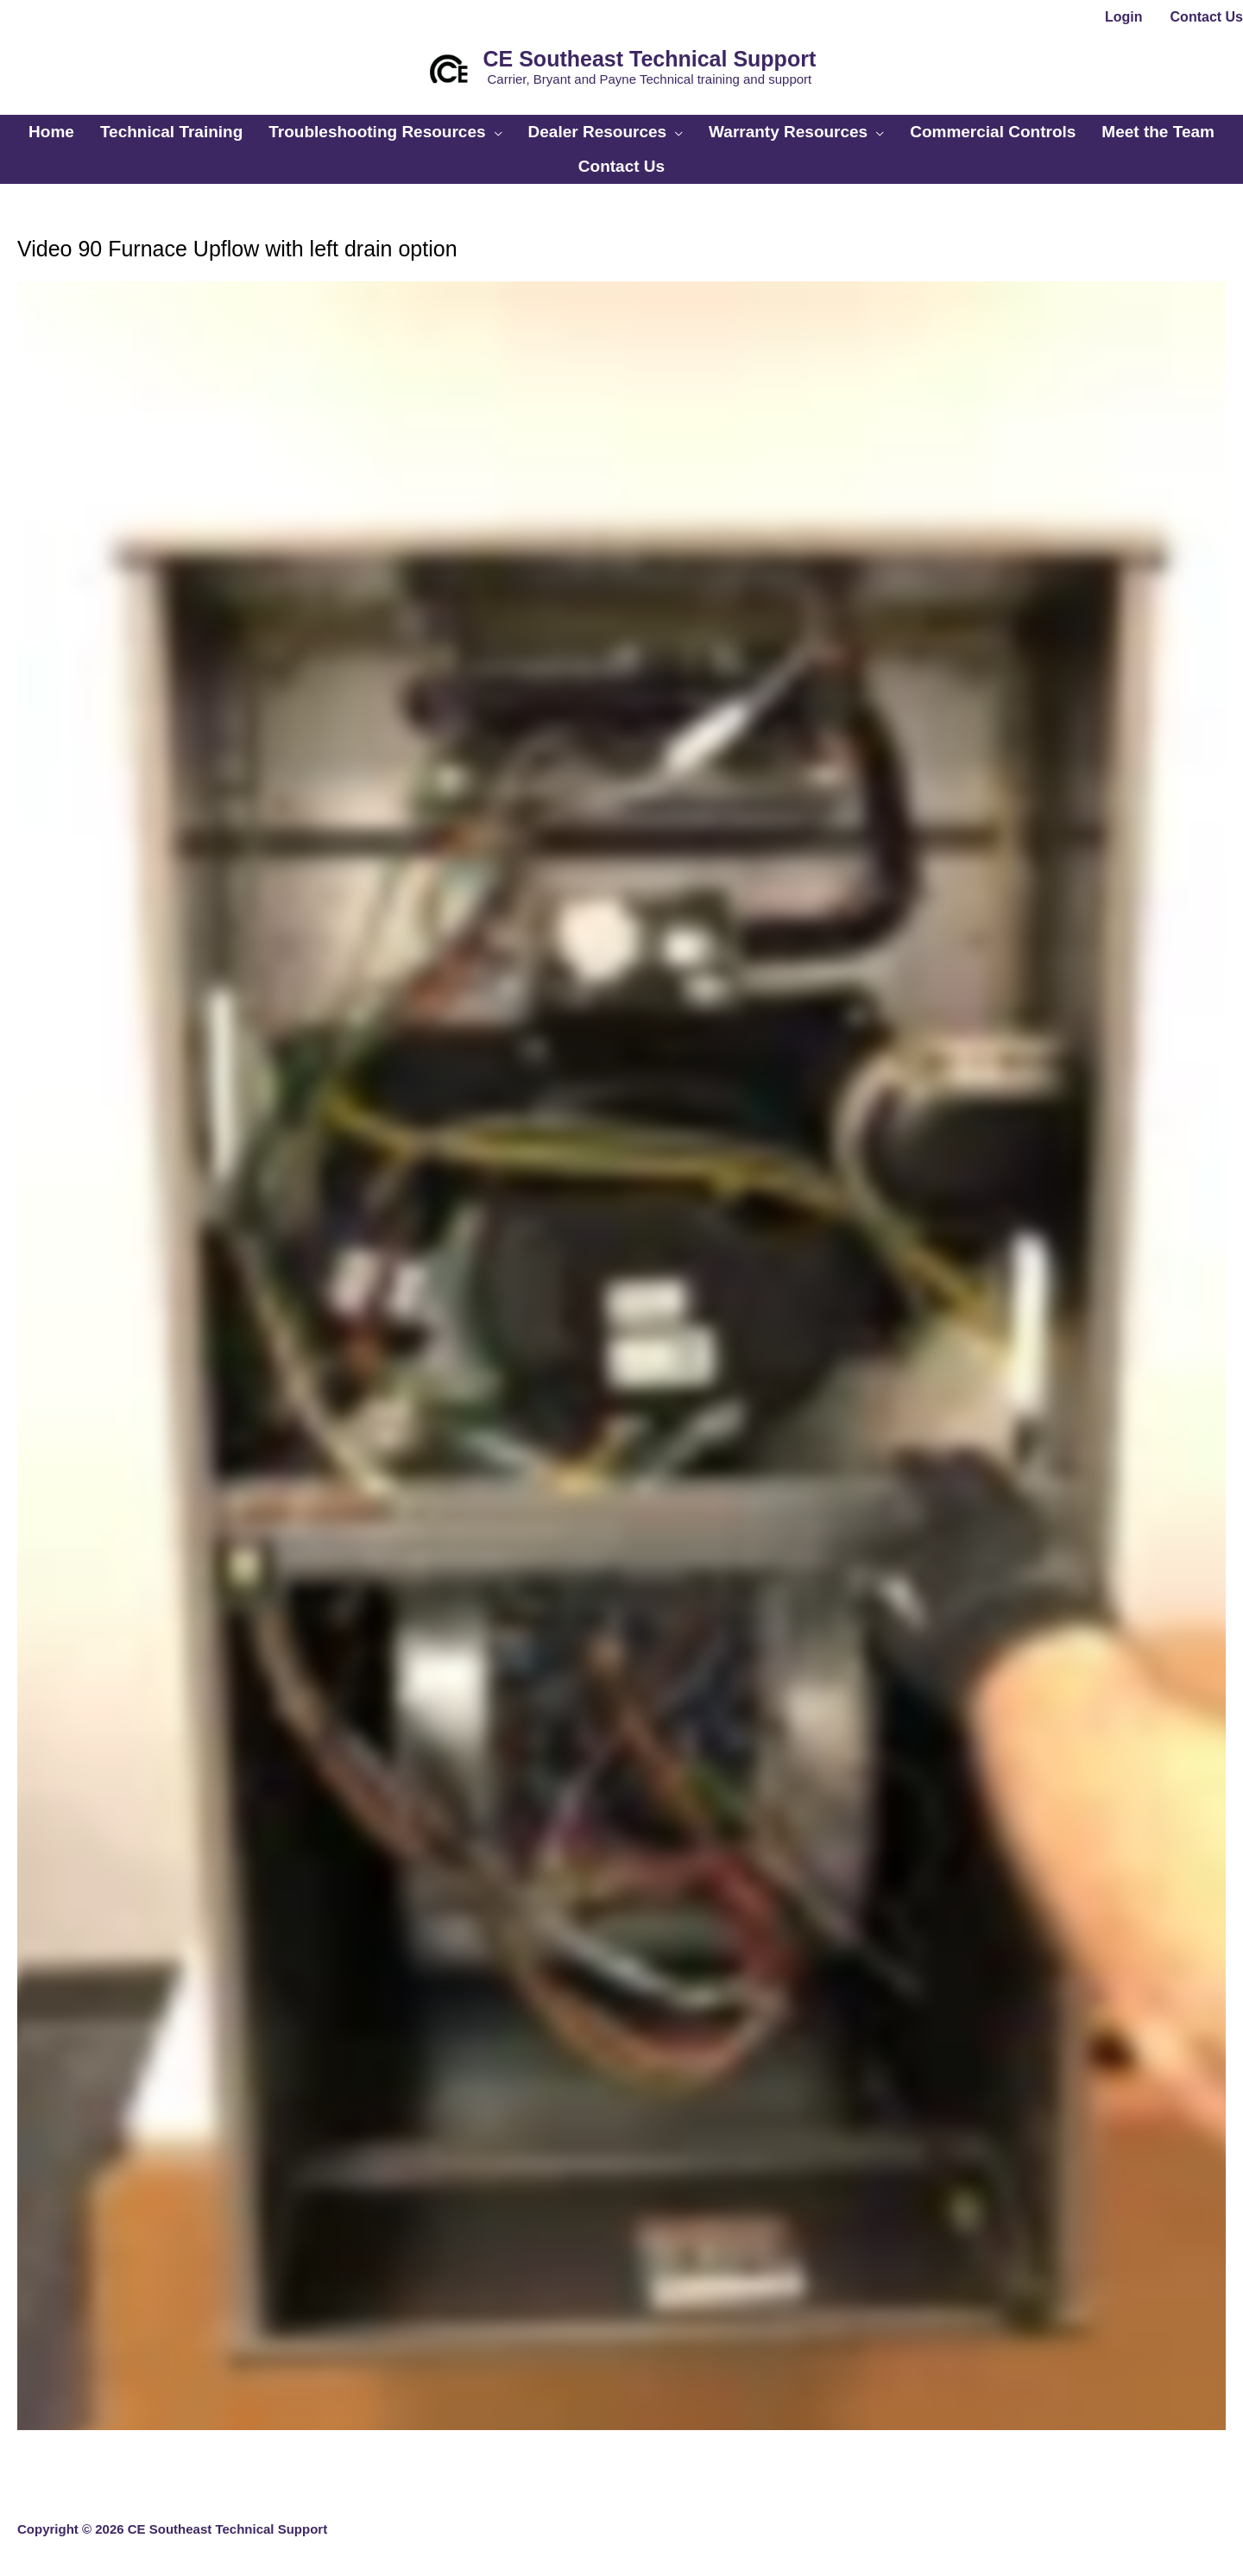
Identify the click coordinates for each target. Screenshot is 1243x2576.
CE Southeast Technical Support (650, 59)
